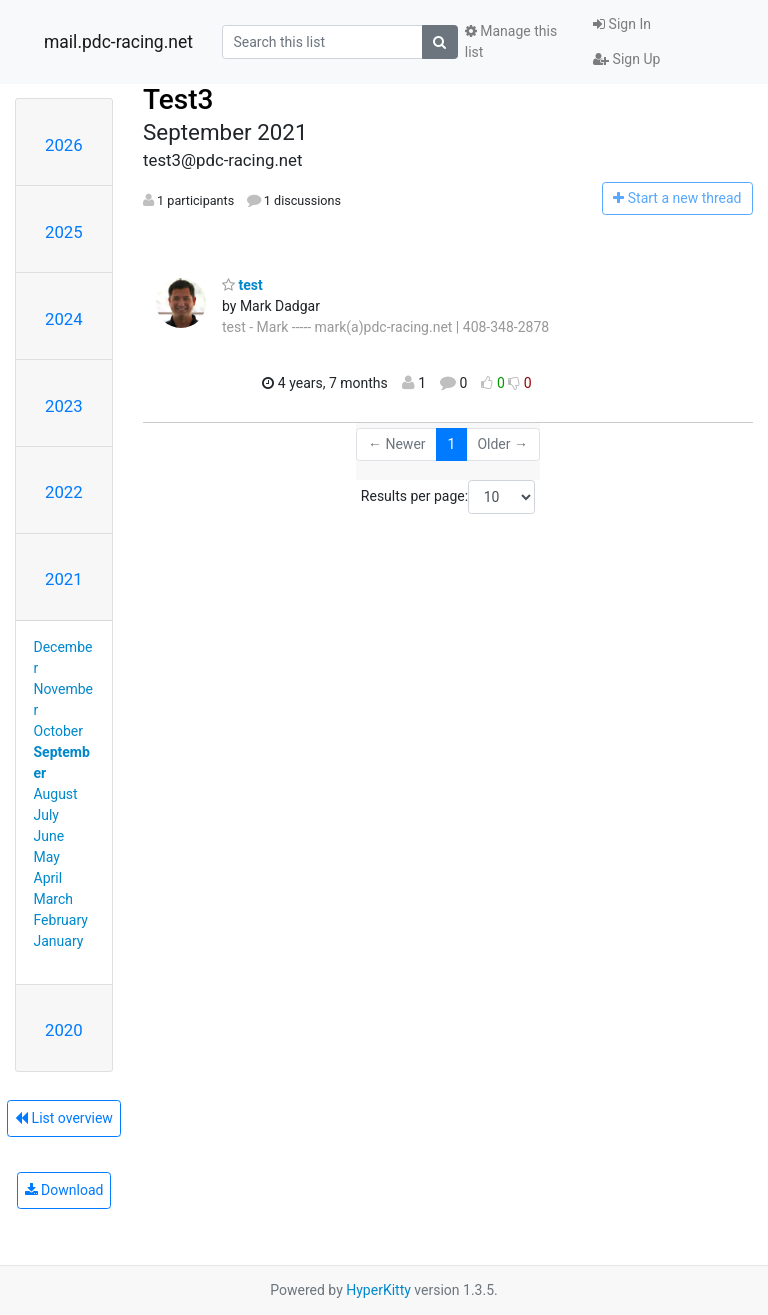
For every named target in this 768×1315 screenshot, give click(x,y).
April (48, 878)
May (47, 857)
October (58, 731)
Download (64, 1190)
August (56, 794)
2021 (64, 579)
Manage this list (511, 41)
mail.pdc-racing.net (118, 42)
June (49, 836)
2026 (64, 145)
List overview (64, 1118)
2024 (64, 319)
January (59, 941)
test (242, 285)
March (54, 899)
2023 (64, 406)
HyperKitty (378, 1290)
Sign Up (626, 59)
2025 (64, 232)
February (61, 920)
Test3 (178, 99)
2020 (64, 1030)
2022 (64, 492)
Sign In (622, 24)
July (46, 815)
